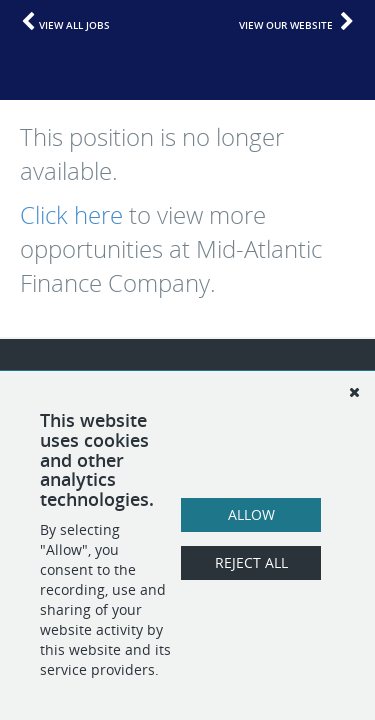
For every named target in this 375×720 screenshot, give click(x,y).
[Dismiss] (354, 392)
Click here (71, 215)
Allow (251, 514)
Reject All (251, 562)
